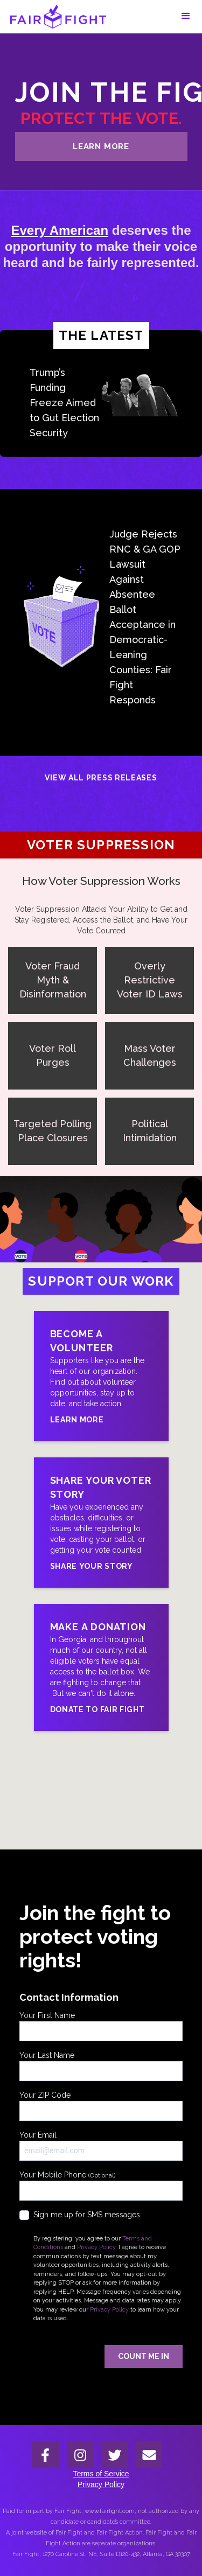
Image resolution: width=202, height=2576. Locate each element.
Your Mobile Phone (101, 2185)
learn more (101, 146)
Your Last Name (101, 2066)
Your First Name (101, 2026)
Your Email (101, 2146)
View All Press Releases (101, 777)
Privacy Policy (96, 2247)
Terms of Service (101, 2473)
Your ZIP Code (101, 2106)
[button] (186, 16)
